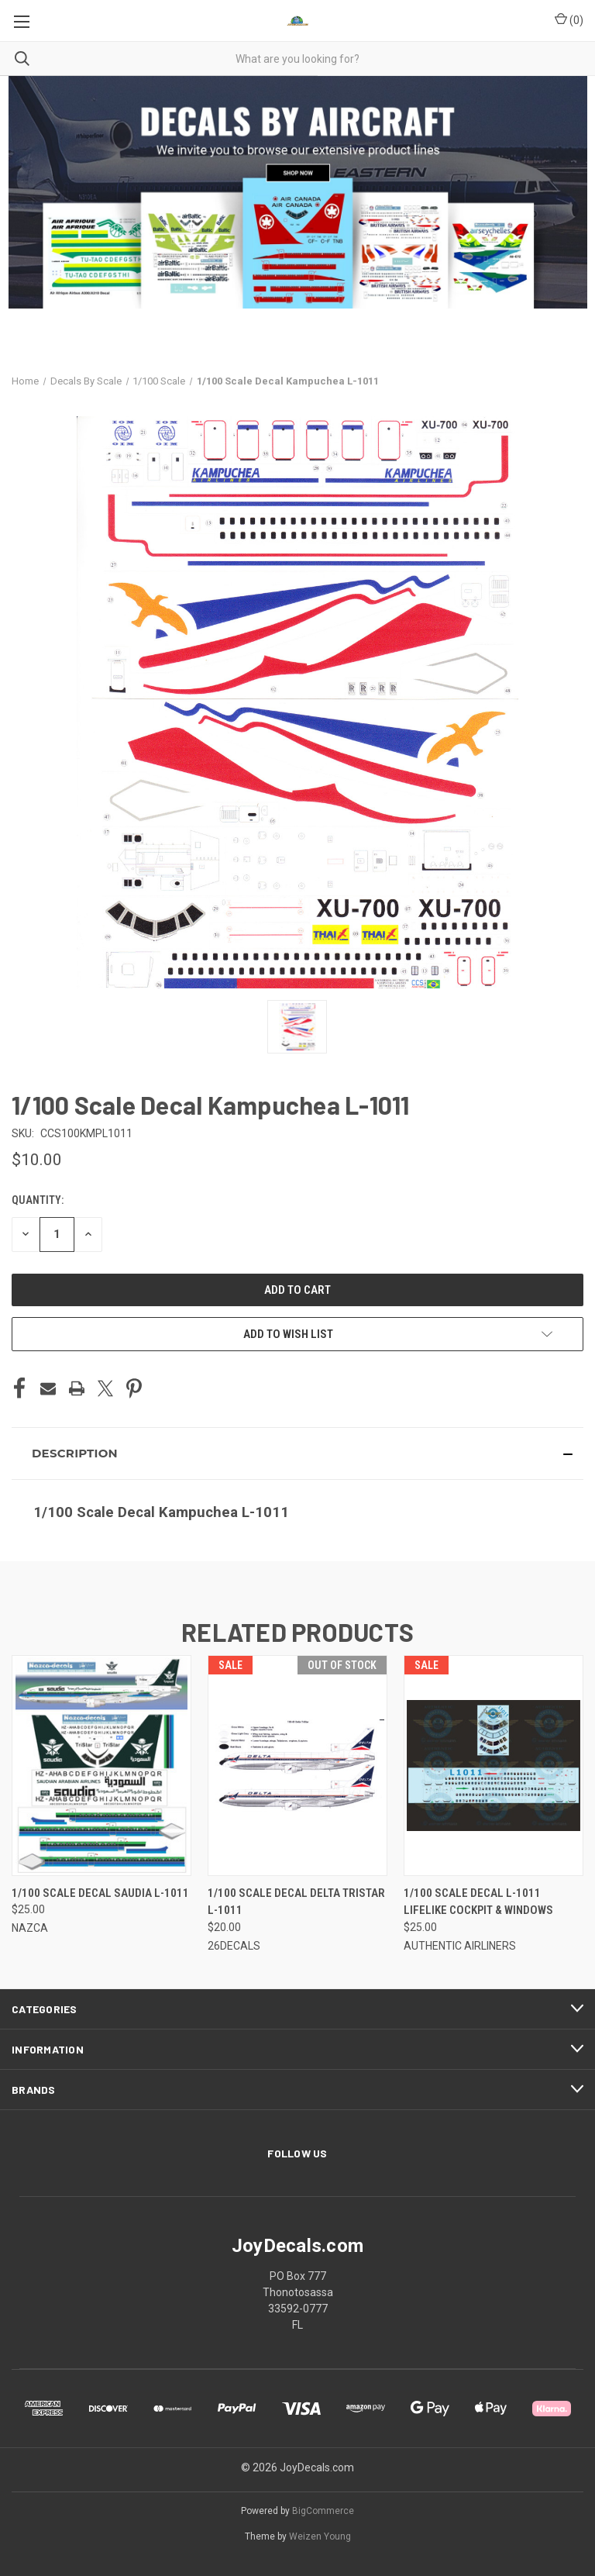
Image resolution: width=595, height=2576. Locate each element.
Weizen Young (320, 2536)
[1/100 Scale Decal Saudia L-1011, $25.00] (101, 1765)
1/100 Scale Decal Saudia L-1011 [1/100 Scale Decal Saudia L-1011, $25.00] (100, 1893)
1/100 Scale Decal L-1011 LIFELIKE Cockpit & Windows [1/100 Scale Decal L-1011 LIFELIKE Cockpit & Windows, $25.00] (478, 1902)
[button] (297, 1453)
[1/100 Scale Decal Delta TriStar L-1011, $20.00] (297, 1765)
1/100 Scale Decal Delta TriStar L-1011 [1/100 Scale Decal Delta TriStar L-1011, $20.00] (296, 1902)
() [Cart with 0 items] (569, 19)
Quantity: (38, 1200)
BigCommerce (323, 2510)
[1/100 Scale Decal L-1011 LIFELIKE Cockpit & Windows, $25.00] (493, 1765)
